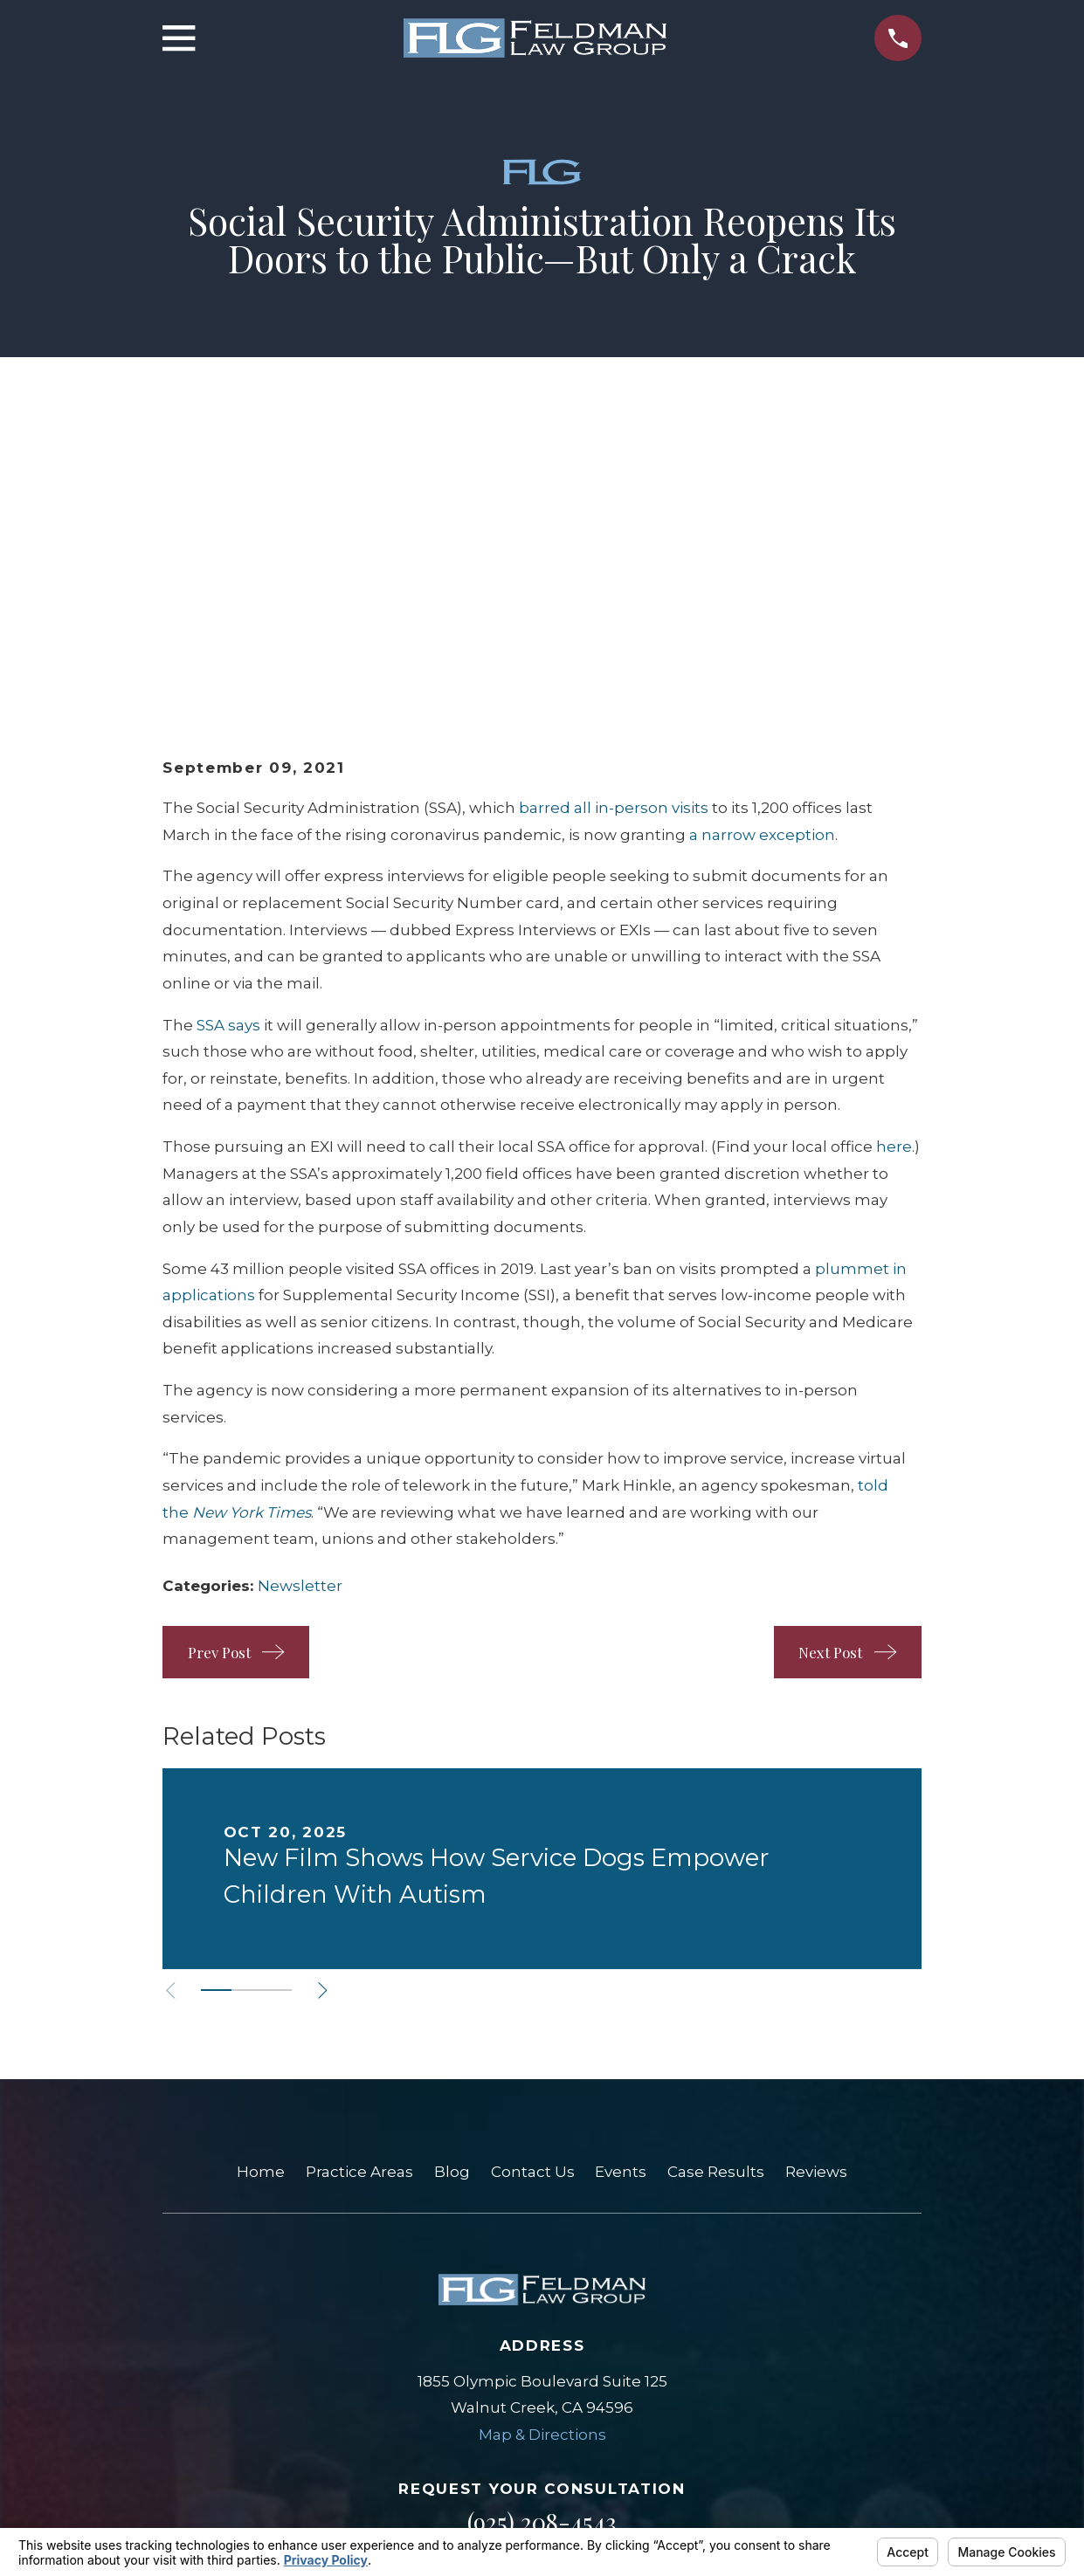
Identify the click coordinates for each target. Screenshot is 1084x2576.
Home (261, 1902)
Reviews (816, 1902)
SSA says (228, 754)
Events (620, 1902)
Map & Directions (542, 2164)
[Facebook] (565, 2336)
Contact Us (533, 1902)
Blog (452, 1902)
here (894, 876)
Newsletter (300, 1315)
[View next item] (332, 1720)
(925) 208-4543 (542, 2252)
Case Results (715, 1902)
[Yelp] (519, 2336)
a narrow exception (762, 564)
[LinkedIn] (610, 2336)
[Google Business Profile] (473, 2336)
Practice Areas (359, 1902)
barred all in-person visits (613, 538)
